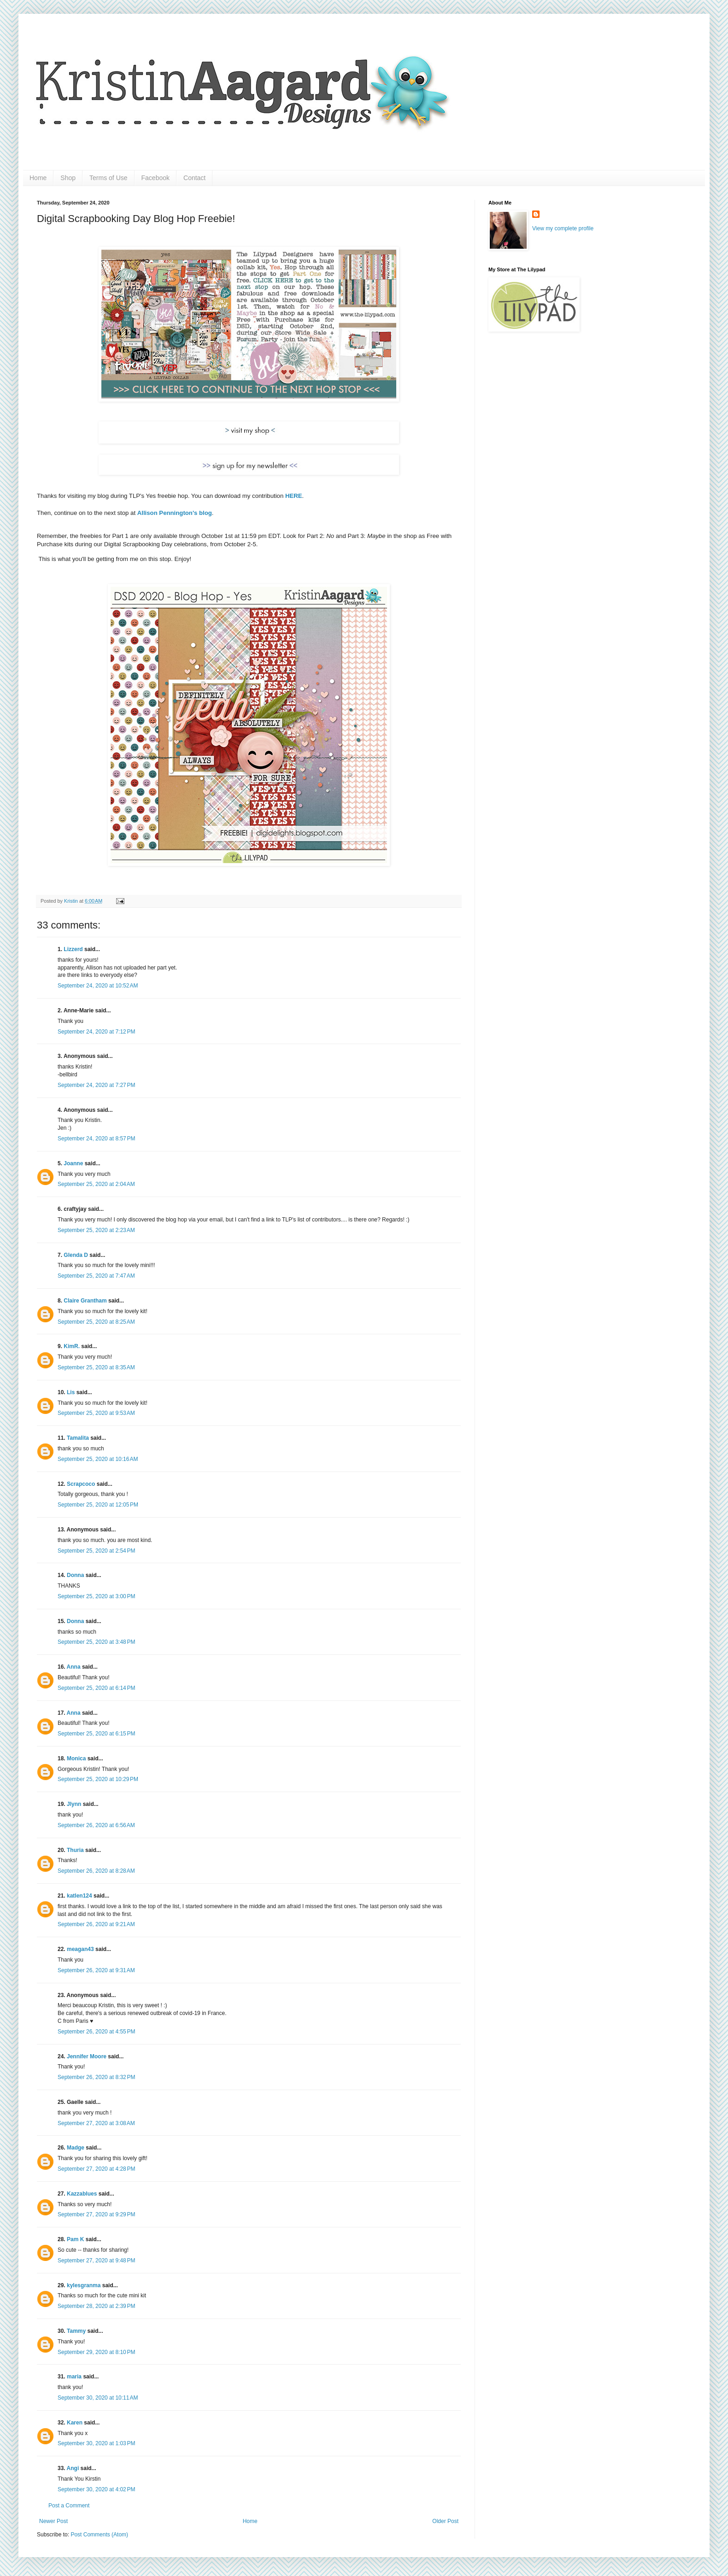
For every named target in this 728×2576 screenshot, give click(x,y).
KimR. (72, 1346)
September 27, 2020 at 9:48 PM (96, 2260)
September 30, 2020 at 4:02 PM (96, 2489)
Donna (75, 1575)
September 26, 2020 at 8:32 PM (96, 2077)
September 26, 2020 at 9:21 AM (96, 1924)
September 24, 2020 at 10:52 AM (98, 985)
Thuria (75, 1850)
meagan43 (80, 1949)
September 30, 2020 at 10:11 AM (98, 2398)
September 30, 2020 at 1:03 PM (96, 2443)
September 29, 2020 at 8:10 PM (96, 2352)
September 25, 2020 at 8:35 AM (96, 1367)
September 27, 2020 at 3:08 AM (96, 2123)
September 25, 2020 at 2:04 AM (96, 1184)
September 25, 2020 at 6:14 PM (96, 1688)
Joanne (73, 1163)
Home (38, 177)
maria (74, 2376)
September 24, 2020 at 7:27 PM (96, 1085)
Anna (74, 1667)
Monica (76, 1758)
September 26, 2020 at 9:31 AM (96, 1970)
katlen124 (79, 1896)
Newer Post (53, 2521)
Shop (68, 177)
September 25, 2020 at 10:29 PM (98, 1779)
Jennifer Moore (86, 2056)
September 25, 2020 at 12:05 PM (98, 1504)
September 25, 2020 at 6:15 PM (96, 1733)
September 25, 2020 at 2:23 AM (96, 1230)
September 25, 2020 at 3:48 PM (96, 1642)
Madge (75, 2147)
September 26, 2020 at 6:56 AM (96, 1825)
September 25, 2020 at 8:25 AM (96, 1322)
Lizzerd (73, 949)
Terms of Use (108, 177)
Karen (74, 2422)
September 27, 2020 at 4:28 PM (96, 2169)
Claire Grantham (85, 1300)
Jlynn (74, 1804)
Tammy (76, 2331)
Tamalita (78, 1438)
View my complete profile (562, 228)
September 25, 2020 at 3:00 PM (96, 1596)
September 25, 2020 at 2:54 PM (96, 1551)
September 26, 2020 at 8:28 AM (96, 1871)
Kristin (71, 901)
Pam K (75, 2239)
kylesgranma (83, 2285)
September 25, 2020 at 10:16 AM (98, 1459)
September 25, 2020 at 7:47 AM (96, 1276)
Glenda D (76, 1255)
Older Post (445, 2521)
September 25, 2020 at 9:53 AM (96, 1413)
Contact (194, 177)
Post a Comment (68, 2505)
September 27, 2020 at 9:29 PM (96, 2214)
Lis (71, 1392)
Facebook (155, 177)
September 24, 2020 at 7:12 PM (96, 1031)
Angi (73, 2468)
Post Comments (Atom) (99, 2534)
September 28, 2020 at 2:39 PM (96, 2306)
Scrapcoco (81, 1484)
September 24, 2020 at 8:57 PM (96, 1138)
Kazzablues (82, 2193)
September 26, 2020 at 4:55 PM (96, 2031)
